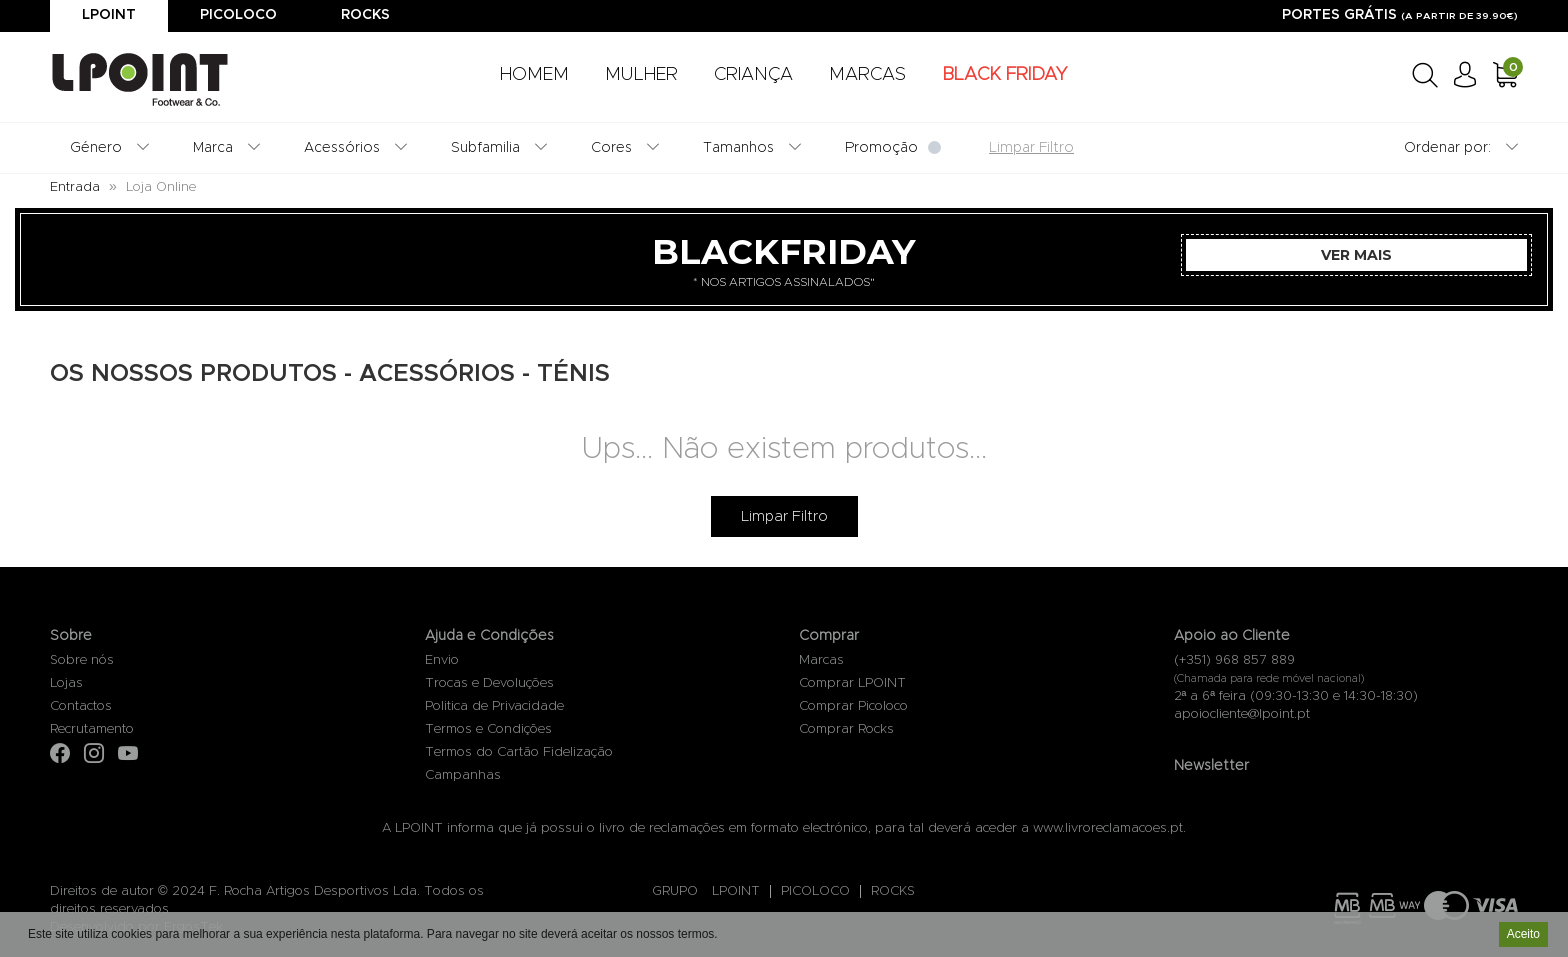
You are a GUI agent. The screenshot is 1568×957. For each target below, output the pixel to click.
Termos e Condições (488, 729)
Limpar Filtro (784, 516)
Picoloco (238, 15)
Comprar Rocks (846, 729)
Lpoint (109, 15)
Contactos (81, 706)
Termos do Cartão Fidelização (519, 752)
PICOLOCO (815, 891)
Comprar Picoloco (853, 706)
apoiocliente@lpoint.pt (1242, 714)
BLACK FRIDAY (1004, 75)
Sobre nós (82, 660)
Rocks (365, 15)
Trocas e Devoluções (489, 683)
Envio (442, 660)
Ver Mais (1356, 255)
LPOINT (736, 891)
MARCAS (867, 75)
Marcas (821, 660)
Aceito (1523, 936)
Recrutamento (92, 729)
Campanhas (463, 775)
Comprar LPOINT (852, 683)
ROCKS (893, 891)
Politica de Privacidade (494, 706)
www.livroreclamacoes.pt (1108, 828)
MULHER (641, 75)
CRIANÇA (753, 75)
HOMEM (534, 75)
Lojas (66, 683)
